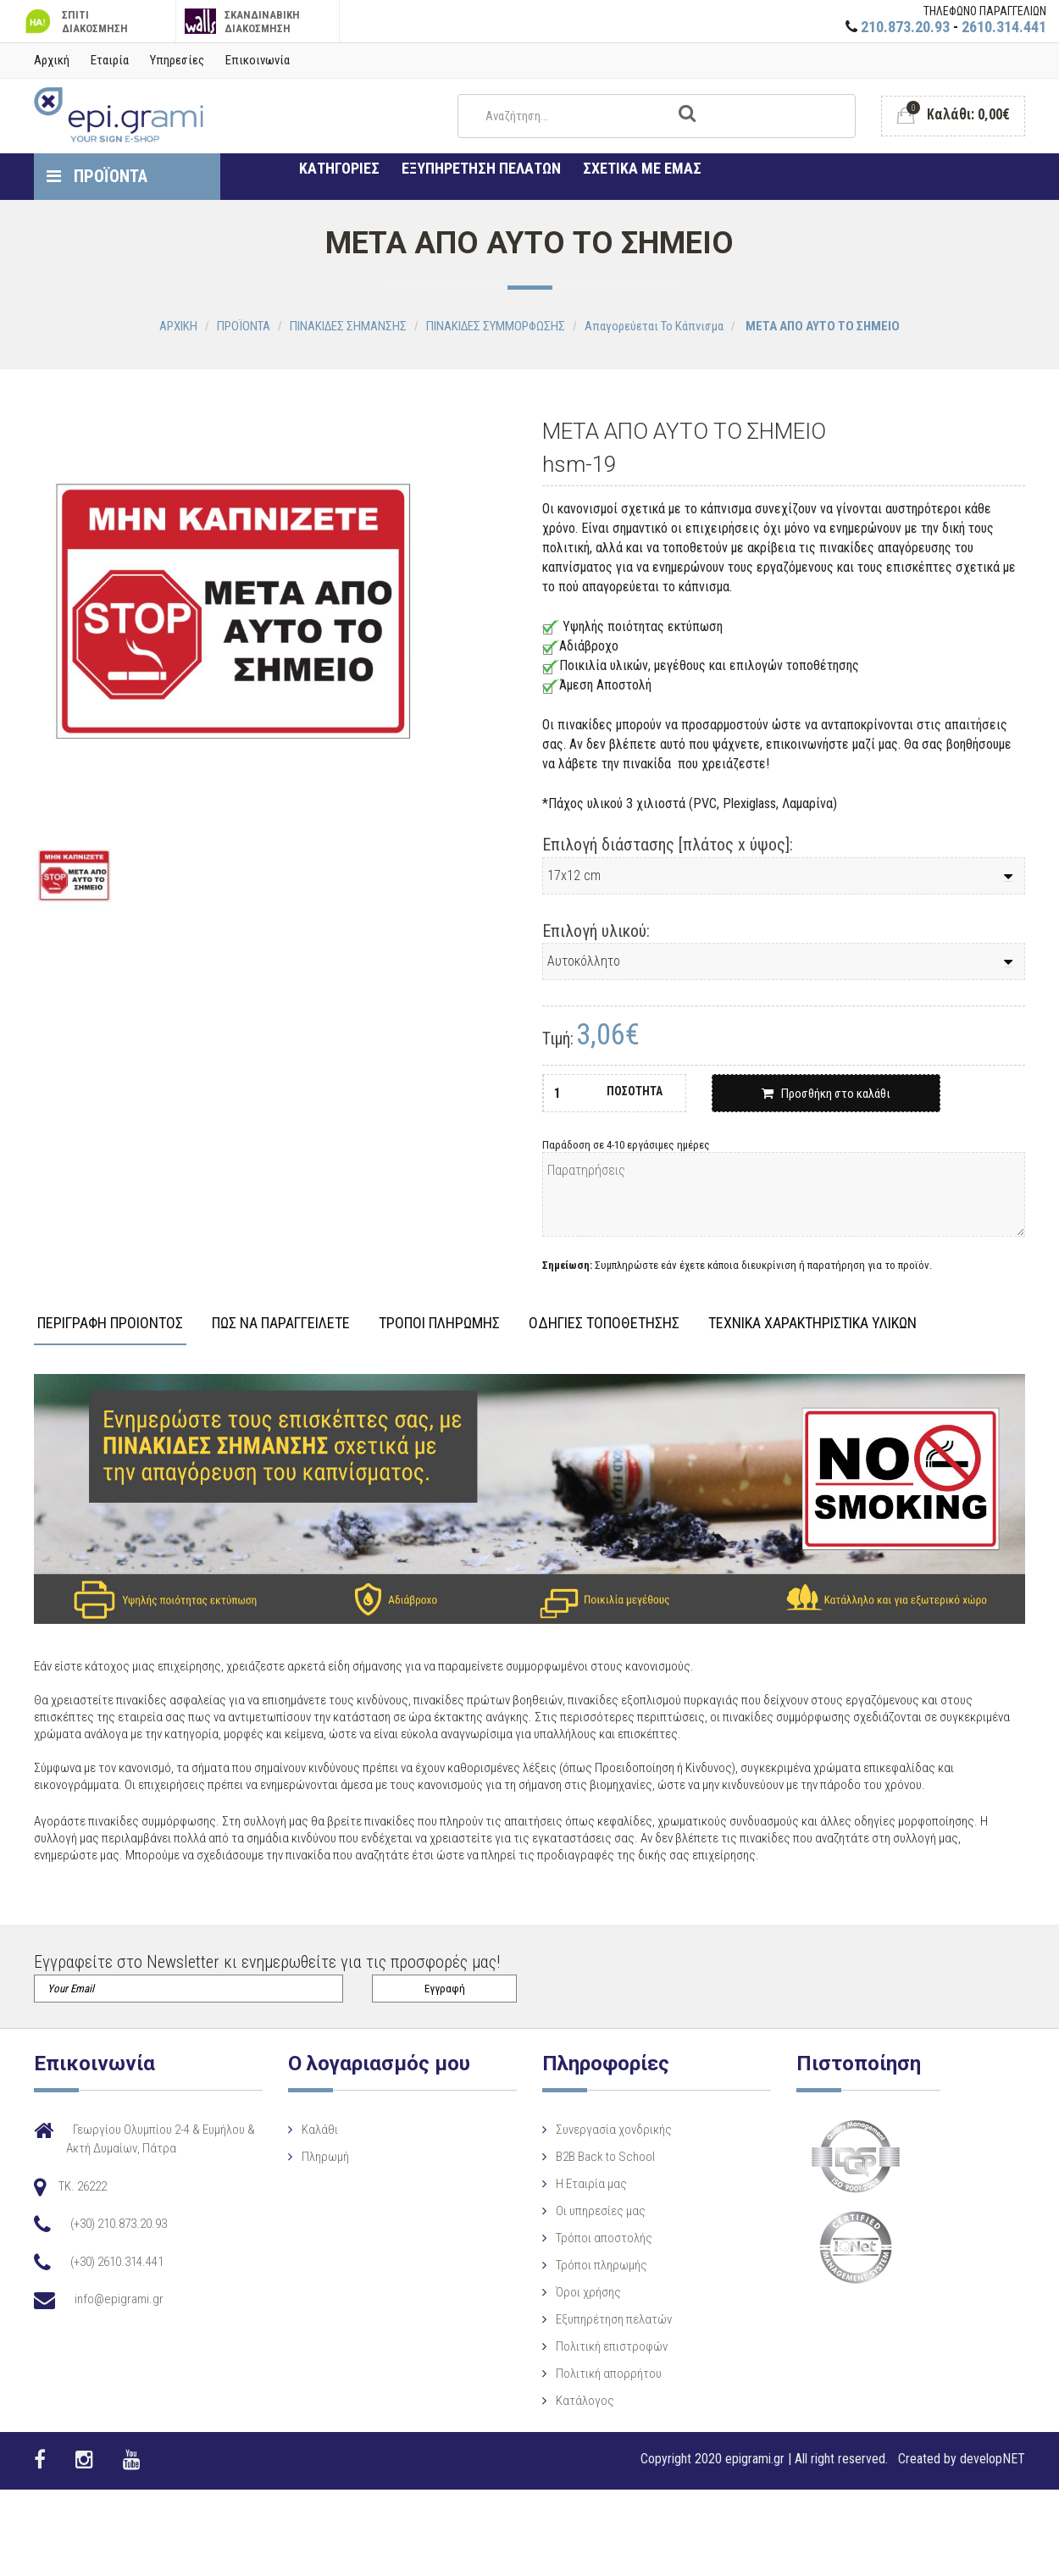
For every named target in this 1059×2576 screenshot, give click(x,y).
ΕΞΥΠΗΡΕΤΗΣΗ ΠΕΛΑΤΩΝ (481, 168)
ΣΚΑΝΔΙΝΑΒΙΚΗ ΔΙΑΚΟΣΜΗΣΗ (243, 21)
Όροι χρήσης (577, 2292)
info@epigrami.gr (119, 2299)
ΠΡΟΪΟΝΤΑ (97, 176)
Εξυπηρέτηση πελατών (603, 2319)
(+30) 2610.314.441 (117, 2261)
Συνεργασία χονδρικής (603, 2129)
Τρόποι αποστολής (593, 2238)
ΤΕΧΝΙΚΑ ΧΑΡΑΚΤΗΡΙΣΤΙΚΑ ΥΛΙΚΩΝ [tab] (812, 1324)
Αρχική (51, 60)
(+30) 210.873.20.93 (118, 2223)
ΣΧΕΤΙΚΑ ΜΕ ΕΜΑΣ (642, 168)
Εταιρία (110, 60)
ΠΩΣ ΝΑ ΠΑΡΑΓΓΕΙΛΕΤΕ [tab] (281, 1324)
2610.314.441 (1004, 27)
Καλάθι (315, 2129)
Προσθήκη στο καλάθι (826, 1093)
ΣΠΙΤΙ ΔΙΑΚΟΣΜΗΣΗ (74, 21)
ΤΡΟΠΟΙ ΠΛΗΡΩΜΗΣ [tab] (439, 1324)
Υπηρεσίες (177, 60)
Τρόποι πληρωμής (590, 2265)
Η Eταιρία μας (580, 2183)
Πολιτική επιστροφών (601, 2346)
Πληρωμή (320, 2156)
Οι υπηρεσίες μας (590, 2211)
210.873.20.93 (905, 27)
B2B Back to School (594, 2156)
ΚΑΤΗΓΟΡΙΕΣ (339, 168)
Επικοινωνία (257, 60)
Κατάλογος (574, 2400)
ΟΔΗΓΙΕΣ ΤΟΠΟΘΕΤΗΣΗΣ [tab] (604, 1324)
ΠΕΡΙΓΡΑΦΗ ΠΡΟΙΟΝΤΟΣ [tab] (110, 1324)
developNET (992, 2459)
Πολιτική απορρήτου (598, 2373)
